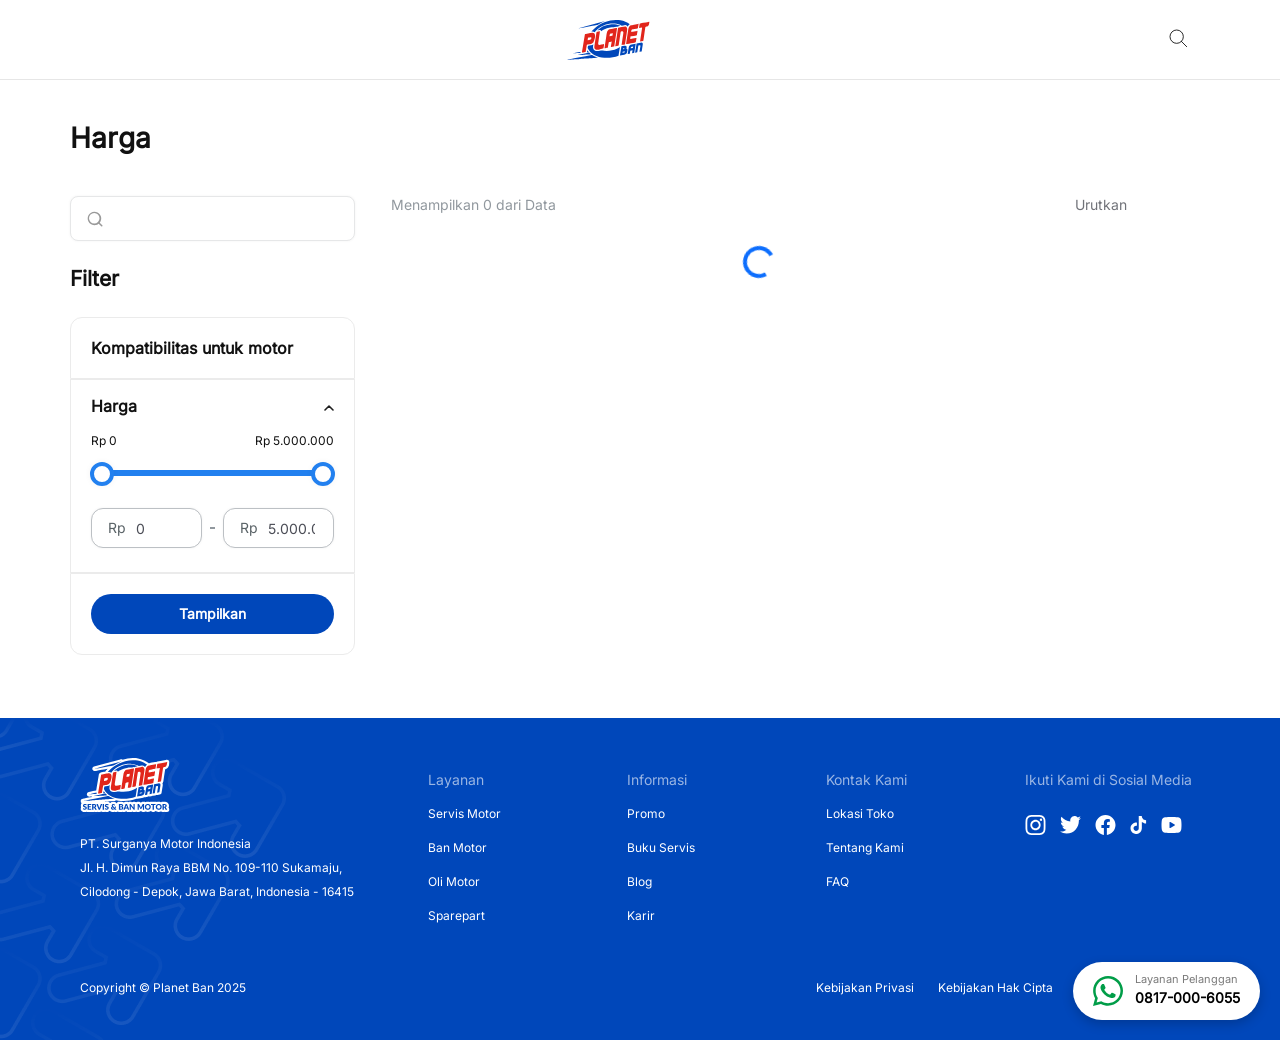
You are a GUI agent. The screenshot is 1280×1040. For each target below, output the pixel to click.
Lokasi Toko (860, 813)
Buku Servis (661, 847)
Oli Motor (454, 881)
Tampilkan (212, 613)
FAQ (837, 881)
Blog (639, 881)
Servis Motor (464, 813)
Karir (641, 915)
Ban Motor (457, 847)
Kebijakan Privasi (865, 987)
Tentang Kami (865, 847)
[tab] (212, 406)
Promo (646, 813)
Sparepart (456, 915)
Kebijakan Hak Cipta (995, 987)
